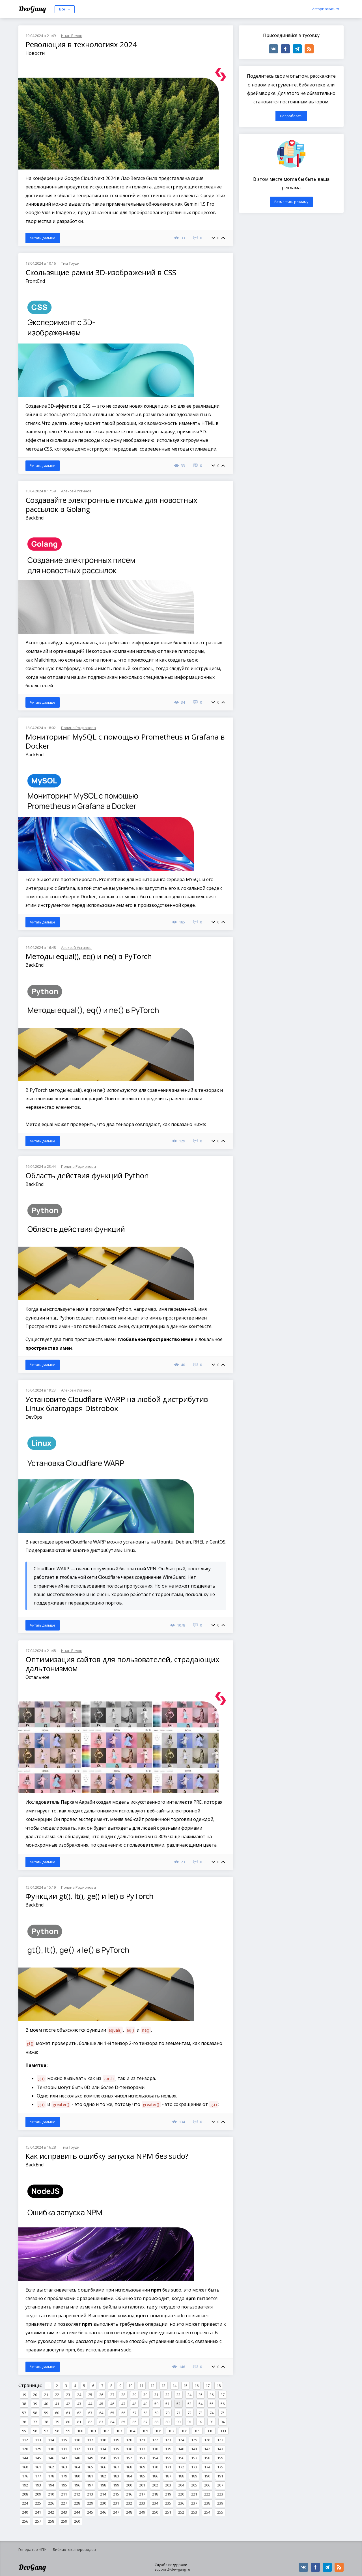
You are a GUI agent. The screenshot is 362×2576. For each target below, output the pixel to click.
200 (129, 2485)
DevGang (33, 8)
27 (112, 2394)
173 (194, 2467)
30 (145, 2394)
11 (141, 2385)
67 (134, 2412)
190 (207, 2476)
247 (116, 2512)
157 (194, 2457)
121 (142, 2439)
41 (57, 2403)
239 (220, 2503)
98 (57, 2430)
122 (155, 2439)
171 (168, 2467)
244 (77, 2512)
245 (90, 2512)
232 (129, 2503)
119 (116, 2439)
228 (77, 2503)
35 (200, 2394)
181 (90, 2476)
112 (25, 2439)
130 (51, 2448)
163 (64, 2467)
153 (142, 2457)
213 (90, 2494)
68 (145, 2412)
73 (200, 2412)
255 (220, 2512)
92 (200, 2421)
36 (212, 2394)
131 (64, 2448)
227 (64, 2503)
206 (207, 2485)
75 (223, 2412)
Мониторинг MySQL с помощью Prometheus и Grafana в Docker (125, 741)
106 (158, 2430)
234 (155, 2503)
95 (24, 2430)
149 (90, 2457)
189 (194, 2476)
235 (168, 2503)
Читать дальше (42, 238)
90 (178, 2421)
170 (155, 2467)
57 (24, 2412)
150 (103, 2457)
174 (207, 2467)
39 (35, 2403)
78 (46, 2421)
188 (181, 2476)
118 (103, 2439)
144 (25, 2457)
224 (25, 2503)
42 (68, 2403)
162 (51, 2467)
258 (51, 2521)
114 (51, 2439)
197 (90, 2485)
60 (57, 2412)
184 (129, 2476)
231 (116, 2503)
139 (168, 2448)
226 (51, 2503)
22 (57, 2394)
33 (178, 2394)
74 (212, 2412)
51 (167, 2403)
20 (35, 2394)
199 (116, 2485)
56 (223, 2403)
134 (103, 2448)
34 (189, 2394)
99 (68, 2430)
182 (103, 2476)
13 (163, 2385)
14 (174, 2385)
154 (155, 2457)
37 (223, 2394)
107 (171, 2430)
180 (77, 2476)
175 (220, 2467)
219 (168, 2494)
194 (51, 2485)
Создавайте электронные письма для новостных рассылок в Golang (111, 504)
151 (116, 2457)
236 (181, 2503)
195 (64, 2485)
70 (167, 2412)
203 (168, 2485)
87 (145, 2421)
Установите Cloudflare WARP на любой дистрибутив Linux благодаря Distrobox (116, 1403)
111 (223, 2430)
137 (142, 2448)
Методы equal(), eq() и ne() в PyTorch (88, 956)
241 (38, 2512)
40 (46, 2403)
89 (167, 2421)
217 (142, 2494)
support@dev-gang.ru (172, 2569)
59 (46, 2412)
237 (194, 2503)
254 (207, 2512)
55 (212, 2403)
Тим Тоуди (70, 263)
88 (156, 2421)
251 (168, 2512)
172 (181, 2467)
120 (129, 2439)
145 (38, 2457)
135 (116, 2448)
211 (64, 2494)
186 (155, 2476)
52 (178, 2403)
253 (194, 2512)
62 (79, 2412)
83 (101, 2421)
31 (156, 2394)
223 (220, 2494)
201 (142, 2485)
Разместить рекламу (291, 201)
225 (38, 2503)
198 (103, 2485)
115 (64, 2439)
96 (35, 2430)
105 (145, 2430)
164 (77, 2467)
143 (220, 2448)
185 (142, 2476)
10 (130, 2385)
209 (38, 2494)
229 (90, 2503)
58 (35, 2412)
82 (90, 2421)
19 (24, 2394)
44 (90, 2403)
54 (200, 2403)
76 (24, 2421)
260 (77, 2521)
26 (101, 2394)
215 (116, 2494)
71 (178, 2412)
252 (181, 2512)
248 (129, 2512)
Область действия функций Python (87, 1175)
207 (220, 2485)
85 (123, 2421)
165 (90, 2467)
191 (220, 2476)
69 (156, 2412)
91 (189, 2421)
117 (90, 2439)
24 (79, 2394)
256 (25, 2521)
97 (46, 2430)
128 (25, 2448)
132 (77, 2448)
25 (90, 2394)
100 (80, 2430)
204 (181, 2485)
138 (155, 2448)
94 (223, 2421)
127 (220, 2439)
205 (194, 2485)
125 (194, 2439)
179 (64, 2476)
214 (103, 2494)
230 (103, 2503)
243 (64, 2512)
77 (35, 2421)
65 (112, 2412)
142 (207, 2448)
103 (119, 2430)
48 (134, 2403)
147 (64, 2457)
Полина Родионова (78, 727)
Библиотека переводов (74, 2549)
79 (57, 2421)
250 (155, 2512)
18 (219, 2385)
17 (208, 2385)
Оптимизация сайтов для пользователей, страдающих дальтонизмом (122, 1663)
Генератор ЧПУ (32, 2549)
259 (64, 2521)
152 (129, 2457)
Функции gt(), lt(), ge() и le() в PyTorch (89, 1896)
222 (207, 2494)
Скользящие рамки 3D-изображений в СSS (100, 272)
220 (181, 2494)
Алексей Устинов (76, 491)
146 (51, 2457)
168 (129, 2467)
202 (155, 2485)
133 (90, 2448)
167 (116, 2467)
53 (189, 2403)
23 (68, 2394)
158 (207, 2457)
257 (38, 2521)
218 (155, 2494)
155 (168, 2457)
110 (210, 2430)
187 (168, 2476)
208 (25, 2494)
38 (24, 2403)
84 (112, 2421)
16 (197, 2385)
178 (51, 2476)
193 (38, 2485)
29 (134, 2394)
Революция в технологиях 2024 (81, 44)
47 (123, 2403)
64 (101, 2412)
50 (156, 2403)
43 (79, 2403)
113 (38, 2439)
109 (197, 2430)
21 (46, 2394)
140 (181, 2448)
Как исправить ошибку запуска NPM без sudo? (106, 2156)
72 (189, 2412)
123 (168, 2439)
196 (77, 2485)
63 (90, 2412)
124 (181, 2439)
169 (142, 2467)
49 (145, 2403)
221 (194, 2494)
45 (101, 2403)
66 (123, 2412)
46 (112, 2403)
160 (25, 2467)
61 (68, 2412)
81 (79, 2421)
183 (116, 2476)
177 (38, 2476)
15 (186, 2385)
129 (38, 2448)
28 (123, 2394)
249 (142, 2512)
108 (184, 2430)
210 (51, 2494)
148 (77, 2457)
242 (51, 2512)
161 (38, 2467)
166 (103, 2467)
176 (25, 2476)
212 (77, 2494)
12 (152, 2385)
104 (132, 2430)
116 (77, 2439)
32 (167, 2394)
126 (207, 2439)
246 (103, 2512)
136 (129, 2448)
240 (25, 2512)
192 (25, 2485)
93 (212, 2421)
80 (68, 2421)
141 (194, 2448)
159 (220, 2457)
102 (106, 2430)
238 (207, 2503)
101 (93, 2430)
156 (181, 2457)
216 (129, 2494)
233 (142, 2503)
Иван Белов (71, 35)
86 (134, 2421)
